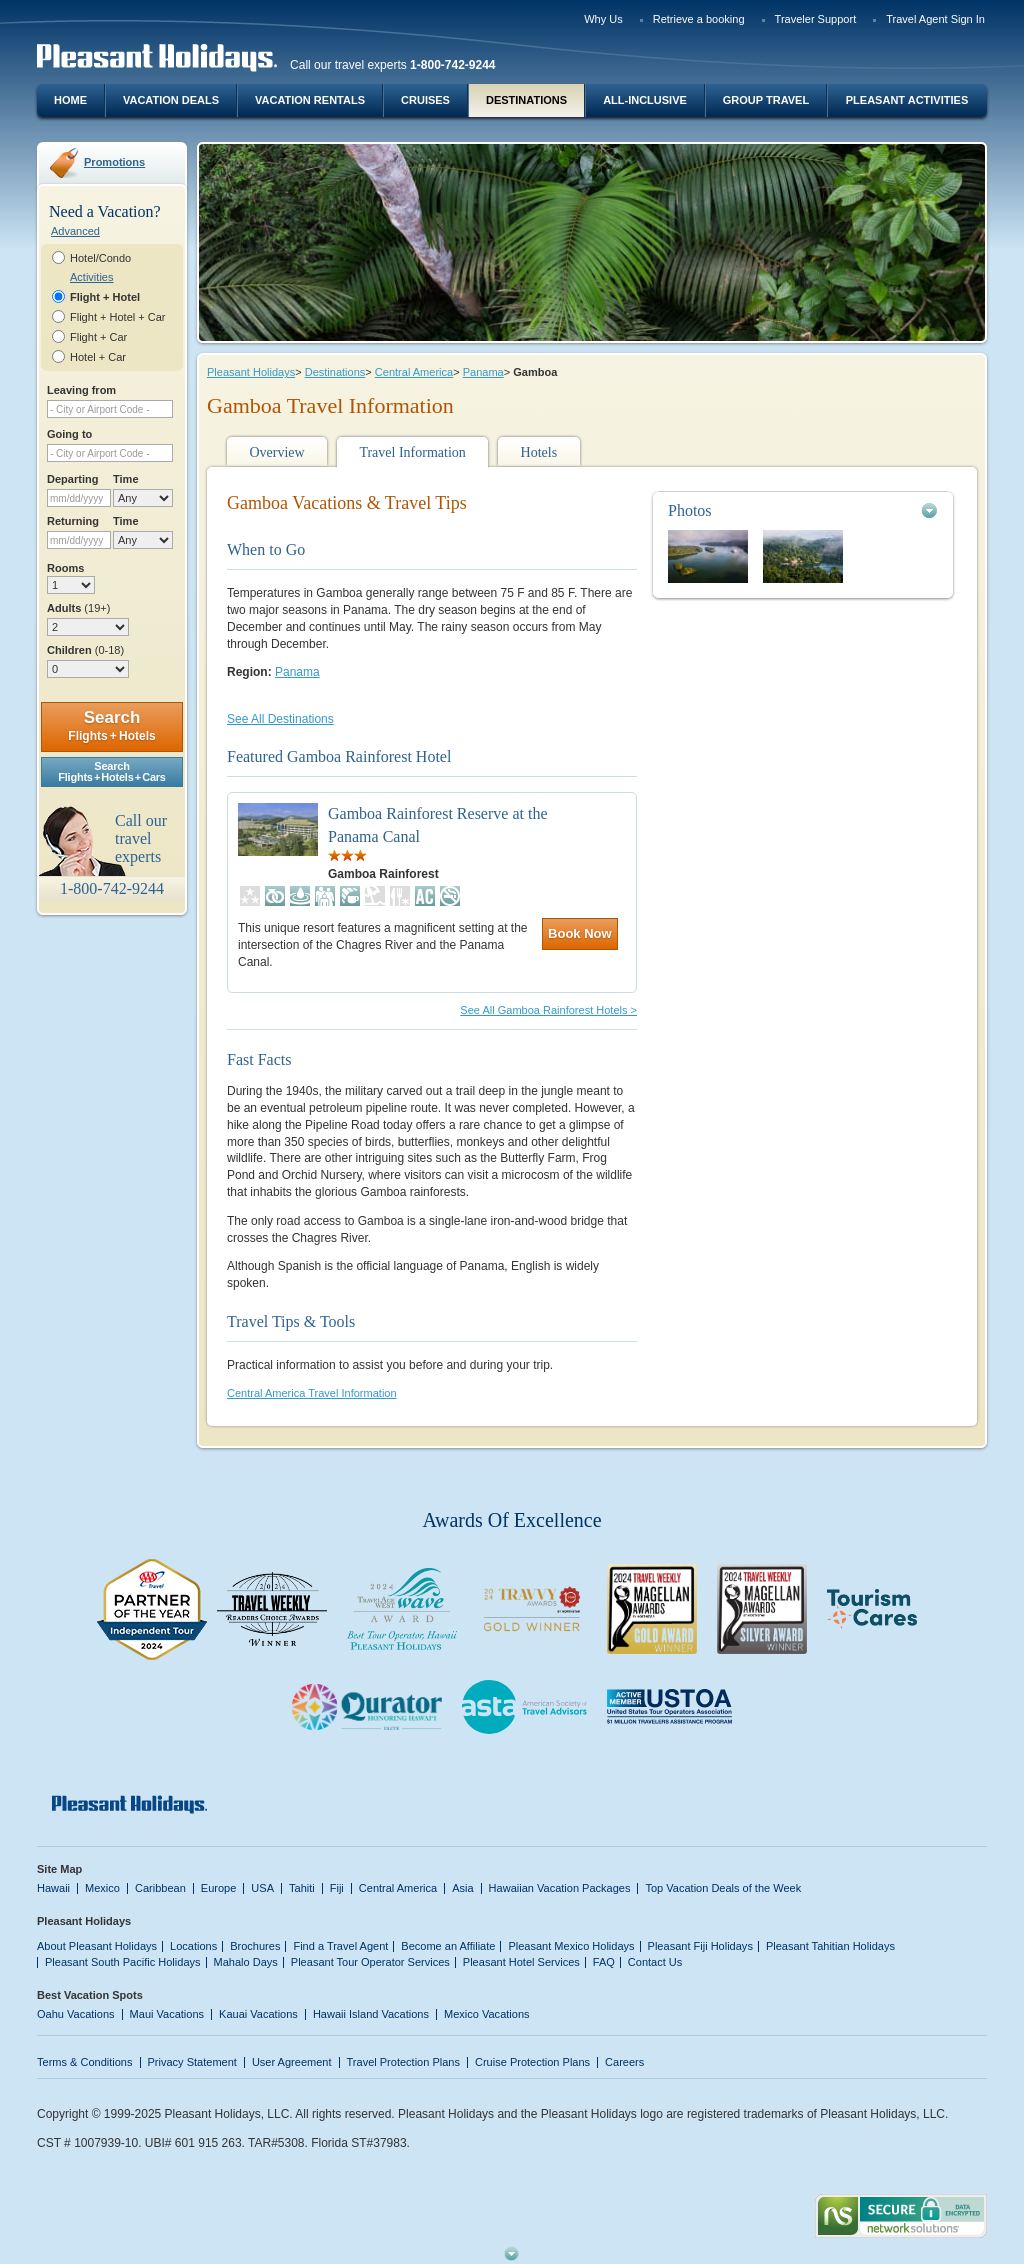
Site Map (59, 1869)
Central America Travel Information (312, 1393)
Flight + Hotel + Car (118, 317)
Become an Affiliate (448, 1946)
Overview (276, 452)
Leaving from (81, 390)
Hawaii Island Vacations (371, 2014)
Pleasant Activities (907, 100)
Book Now (580, 933)
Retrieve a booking (699, 19)
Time (126, 479)
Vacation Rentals (310, 100)
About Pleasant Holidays (97, 1946)
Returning (73, 521)
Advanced (75, 231)
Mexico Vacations (487, 2014)
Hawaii (53, 1888)
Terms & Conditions (85, 2062)
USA (262, 1888)
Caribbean (160, 1888)
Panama (483, 372)
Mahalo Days (246, 1962)
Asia (462, 1888)
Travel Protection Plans (403, 2062)
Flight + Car (98, 337)
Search (111, 725)
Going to (69, 434)
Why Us (603, 19)
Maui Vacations (167, 2014)
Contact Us (655, 1962)
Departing (72, 479)
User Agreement (292, 2062)
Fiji (337, 1888)
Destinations (526, 100)
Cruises (425, 100)
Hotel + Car (98, 357)
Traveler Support (816, 19)
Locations (193, 1946)
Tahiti (302, 1888)
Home (70, 100)
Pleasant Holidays (251, 372)
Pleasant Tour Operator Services (370, 1962)
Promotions (114, 162)
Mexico (102, 1888)
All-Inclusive (645, 100)
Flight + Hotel (105, 297)
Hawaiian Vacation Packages (560, 1888)
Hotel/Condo (100, 258)
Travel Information (412, 452)
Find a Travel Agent (340, 1946)
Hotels (539, 452)
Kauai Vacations (258, 2014)
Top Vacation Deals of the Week (723, 1888)
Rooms (65, 568)
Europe (219, 1888)
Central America (414, 372)
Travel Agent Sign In (935, 19)
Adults (78, 608)
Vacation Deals (171, 100)
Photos (690, 510)
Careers (624, 2062)
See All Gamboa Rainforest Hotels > (548, 1010)
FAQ (604, 1962)
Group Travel (766, 100)
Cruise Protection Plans (532, 2062)
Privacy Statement (192, 2062)
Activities (91, 277)
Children (85, 650)
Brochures (255, 1946)
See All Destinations (280, 719)
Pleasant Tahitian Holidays (830, 1946)
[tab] (803, 510)
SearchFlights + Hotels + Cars (112, 771)
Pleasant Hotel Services (521, 1962)
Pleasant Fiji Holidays (700, 1946)
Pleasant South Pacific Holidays (123, 1962)
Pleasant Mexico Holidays (571, 1946)
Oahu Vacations (76, 2014)
